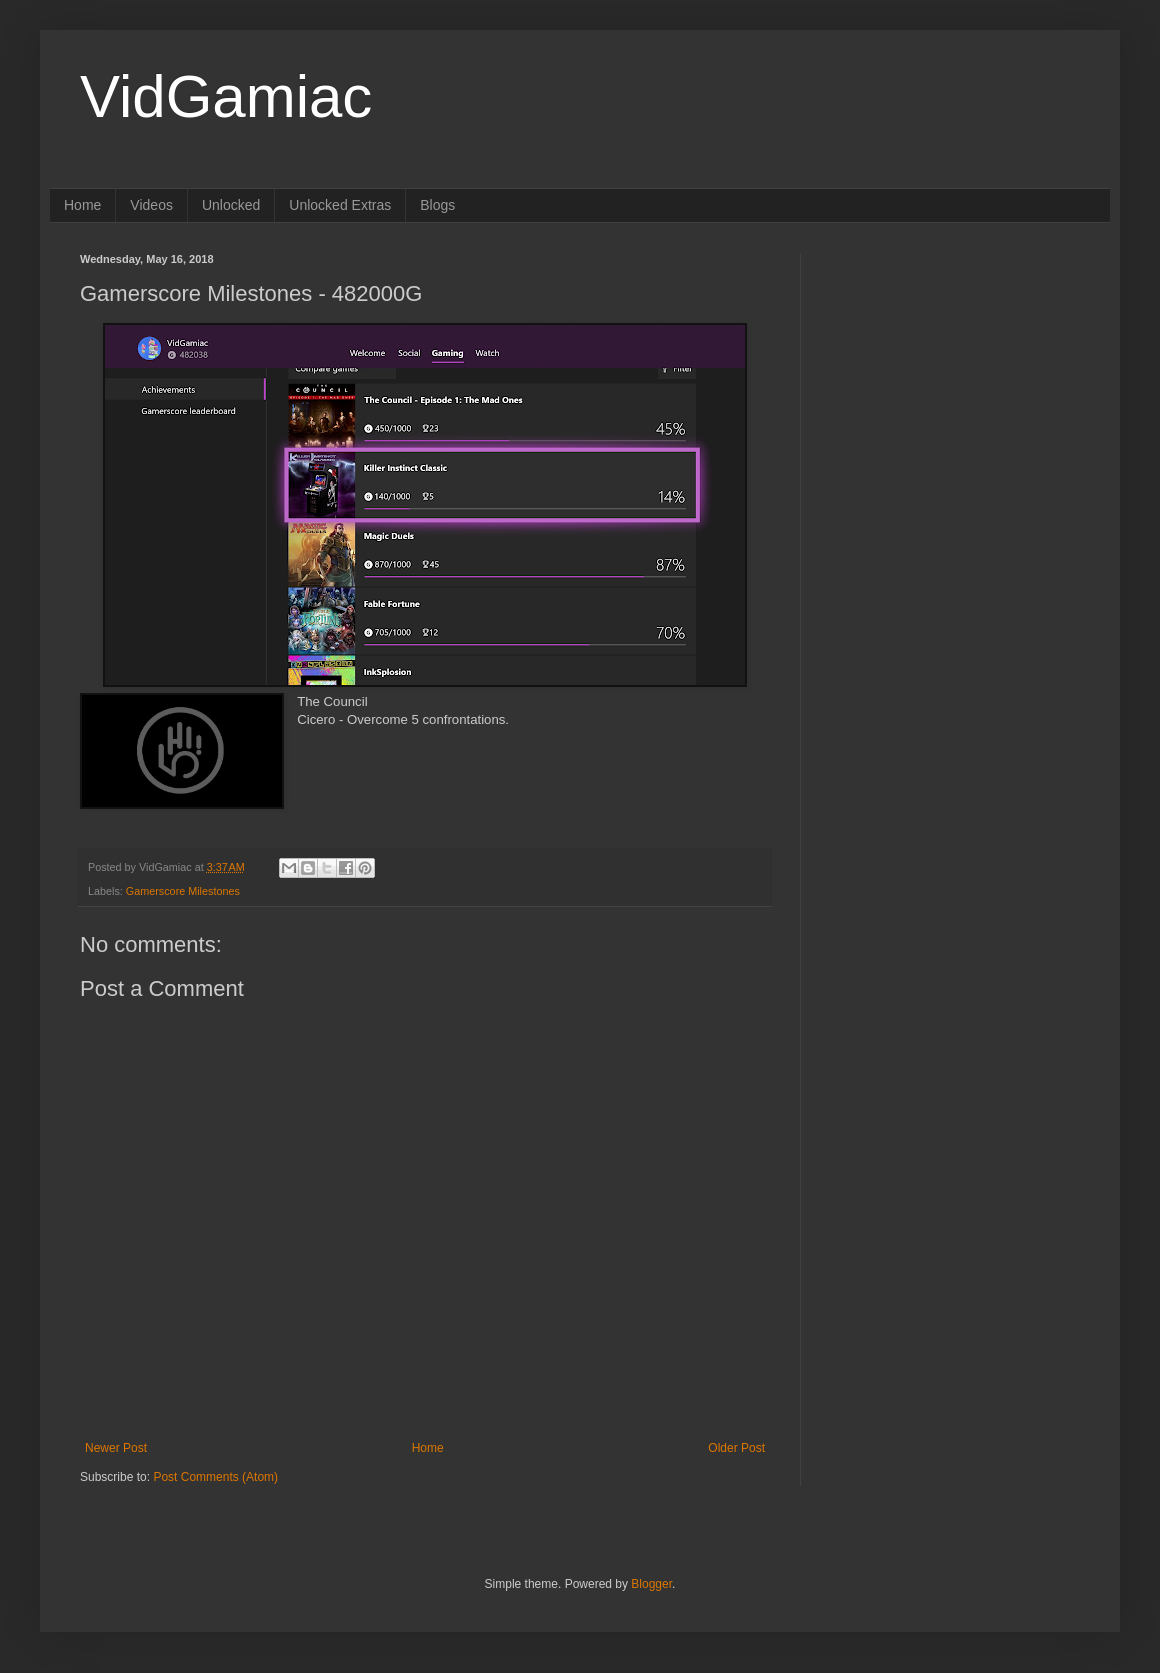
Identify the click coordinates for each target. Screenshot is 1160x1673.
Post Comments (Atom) (215, 1477)
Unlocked (231, 205)
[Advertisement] (955, 378)
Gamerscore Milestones (183, 891)
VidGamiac (226, 96)
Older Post (736, 1448)
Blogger (651, 1584)
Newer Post (116, 1448)
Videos (151, 205)
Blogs (437, 205)
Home (82, 205)
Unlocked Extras (340, 205)
